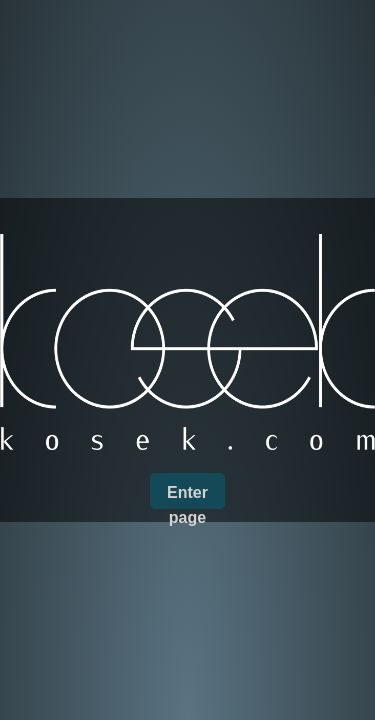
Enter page (187, 496)
